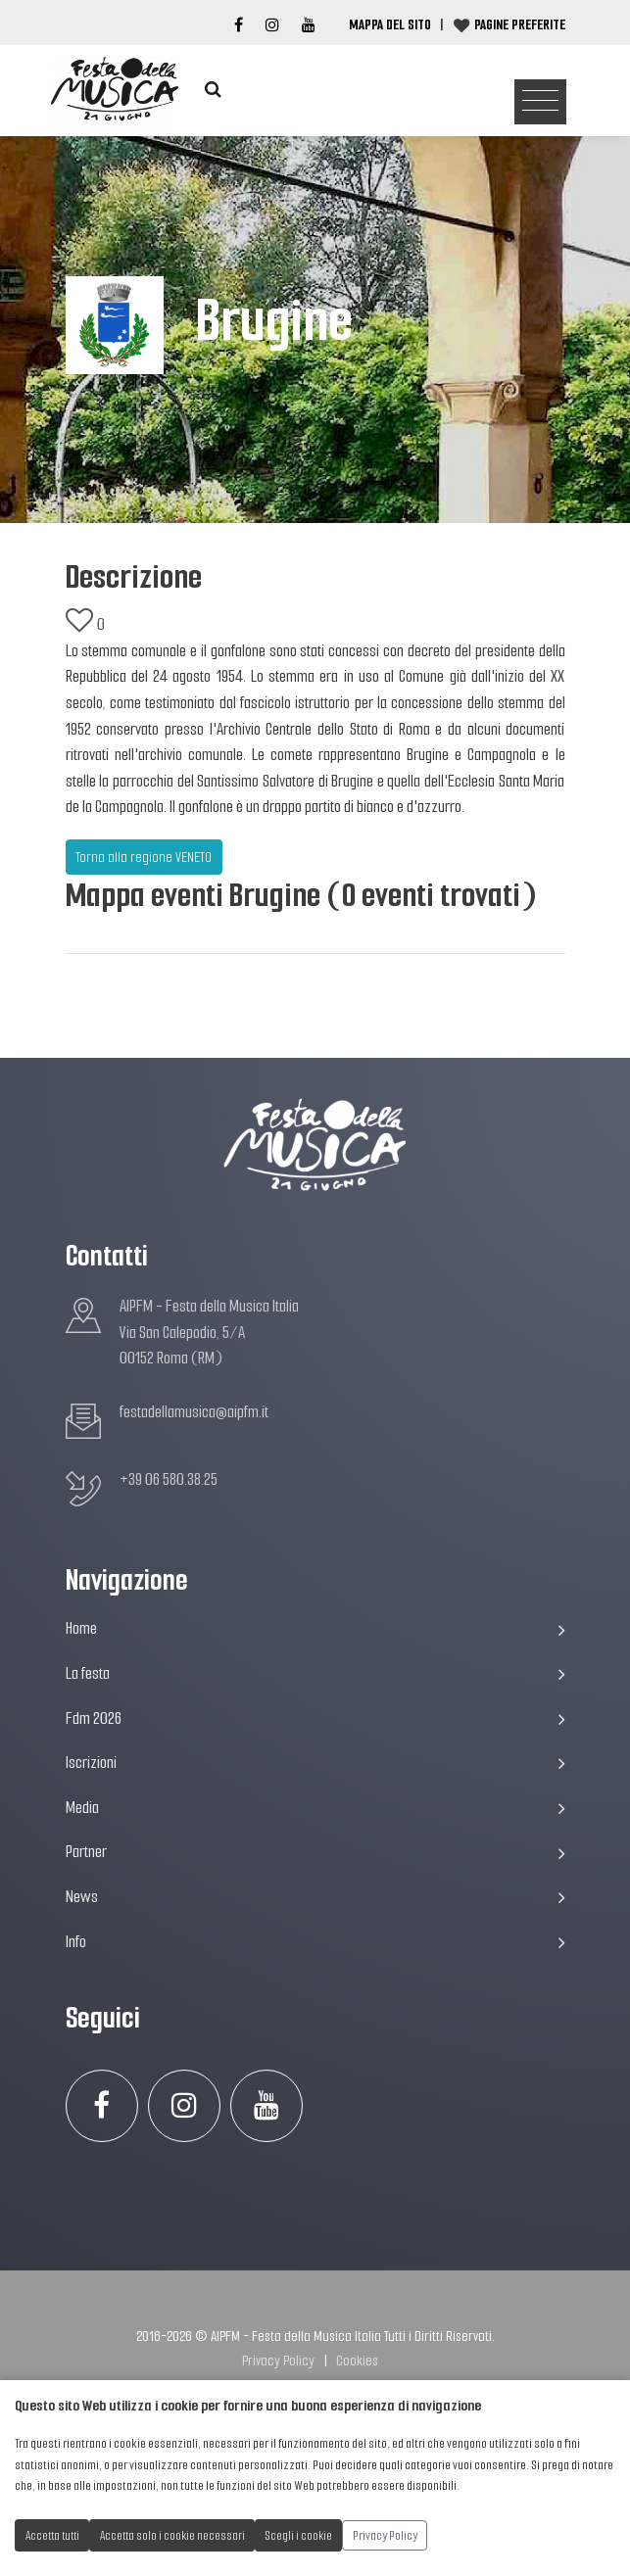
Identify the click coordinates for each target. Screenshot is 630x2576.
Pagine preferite (519, 24)
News (315, 1896)
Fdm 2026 (315, 1718)
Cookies (357, 2360)
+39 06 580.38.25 (169, 1479)
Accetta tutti (52, 2535)
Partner (315, 1851)
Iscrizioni (315, 1762)
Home (315, 1628)
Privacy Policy (278, 2360)
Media (315, 1807)
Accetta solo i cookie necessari (172, 2535)
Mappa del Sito (390, 24)
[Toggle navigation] (540, 102)
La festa (315, 1673)
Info (315, 1942)
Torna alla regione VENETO (143, 857)
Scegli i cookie (299, 2535)
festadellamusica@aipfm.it (194, 1412)
